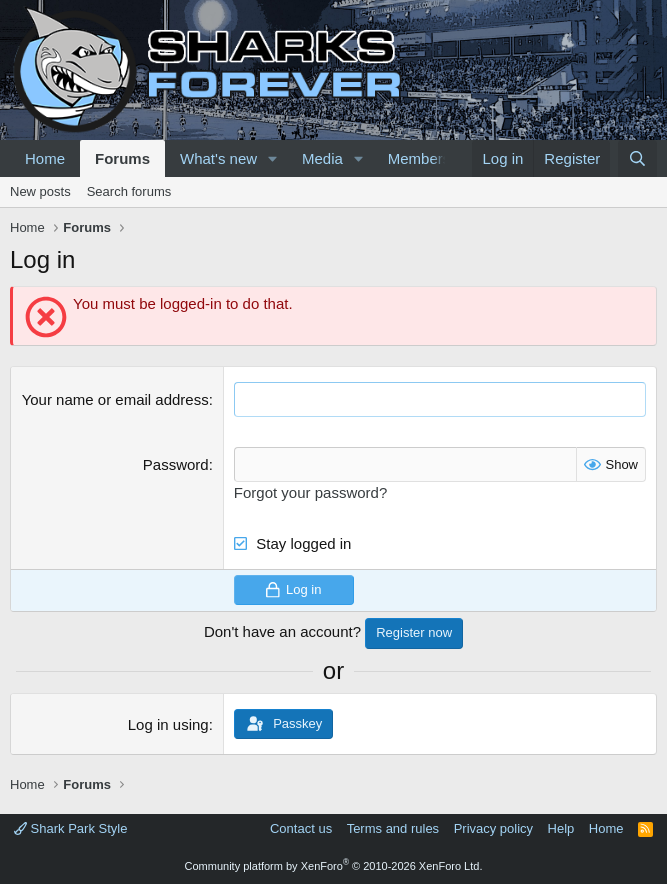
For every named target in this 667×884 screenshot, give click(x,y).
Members (419, 158)
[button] (273, 158)
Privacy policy (493, 828)
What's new (218, 158)
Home (45, 158)
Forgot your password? (310, 492)
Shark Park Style (70, 828)
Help (561, 828)
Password (176, 464)
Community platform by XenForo (334, 866)
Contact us (301, 828)
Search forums (129, 191)
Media (322, 158)
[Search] (637, 158)
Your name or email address (115, 399)
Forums (122, 158)
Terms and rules (393, 828)
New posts (40, 191)
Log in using (168, 724)
